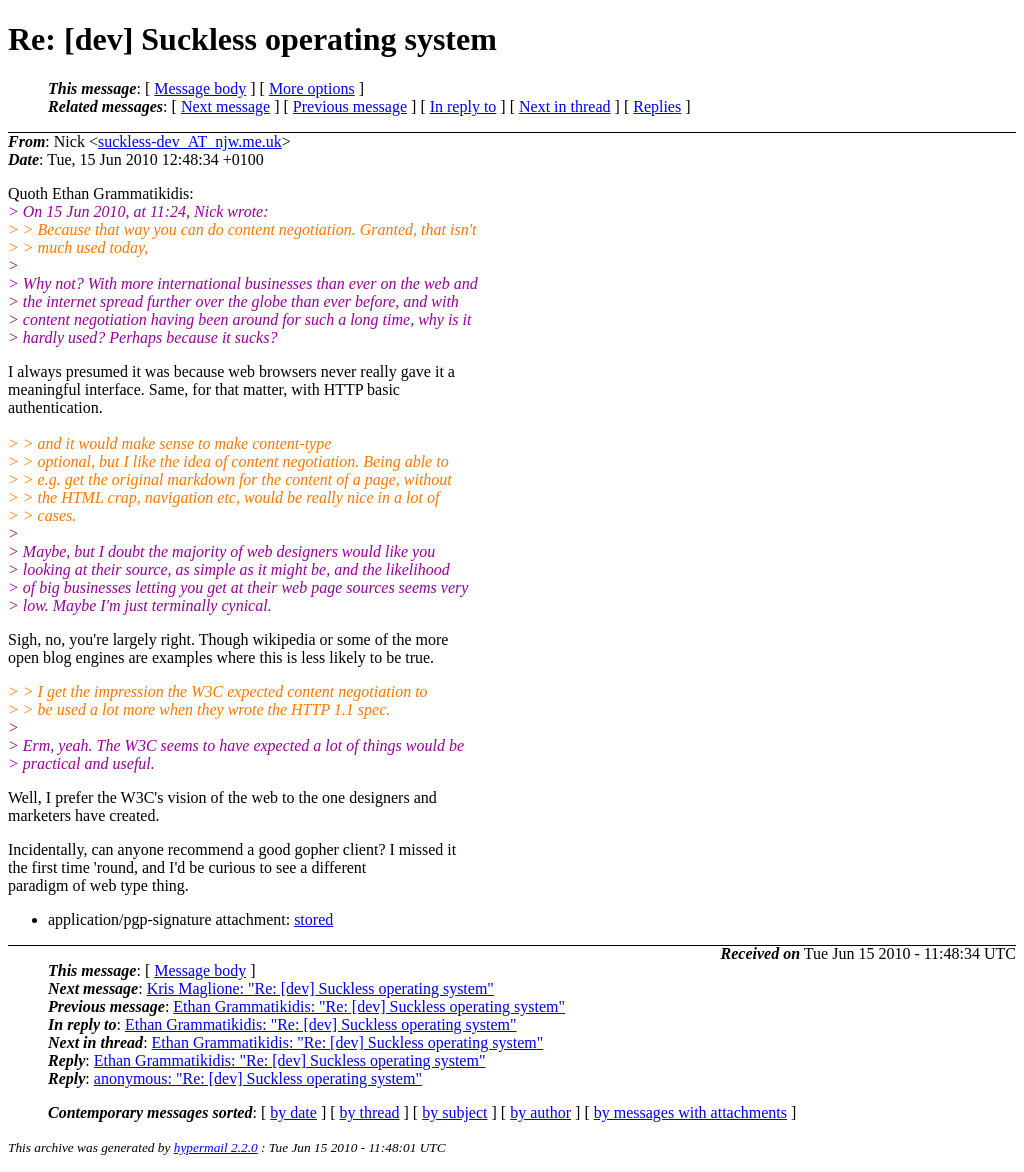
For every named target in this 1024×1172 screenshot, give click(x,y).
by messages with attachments (690, 1112)
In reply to (463, 106)
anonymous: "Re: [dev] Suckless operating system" (258, 1078)
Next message (225, 106)
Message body (200, 88)
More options (312, 88)
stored (313, 919)
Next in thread (565, 106)
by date (293, 1112)
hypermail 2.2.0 (216, 1147)
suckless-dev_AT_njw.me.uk (190, 141)
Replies (657, 106)
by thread (370, 1112)
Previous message (350, 106)
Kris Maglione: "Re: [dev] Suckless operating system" (320, 988)
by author (540, 1112)
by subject (454, 1112)
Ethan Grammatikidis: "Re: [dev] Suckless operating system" (369, 1006)
